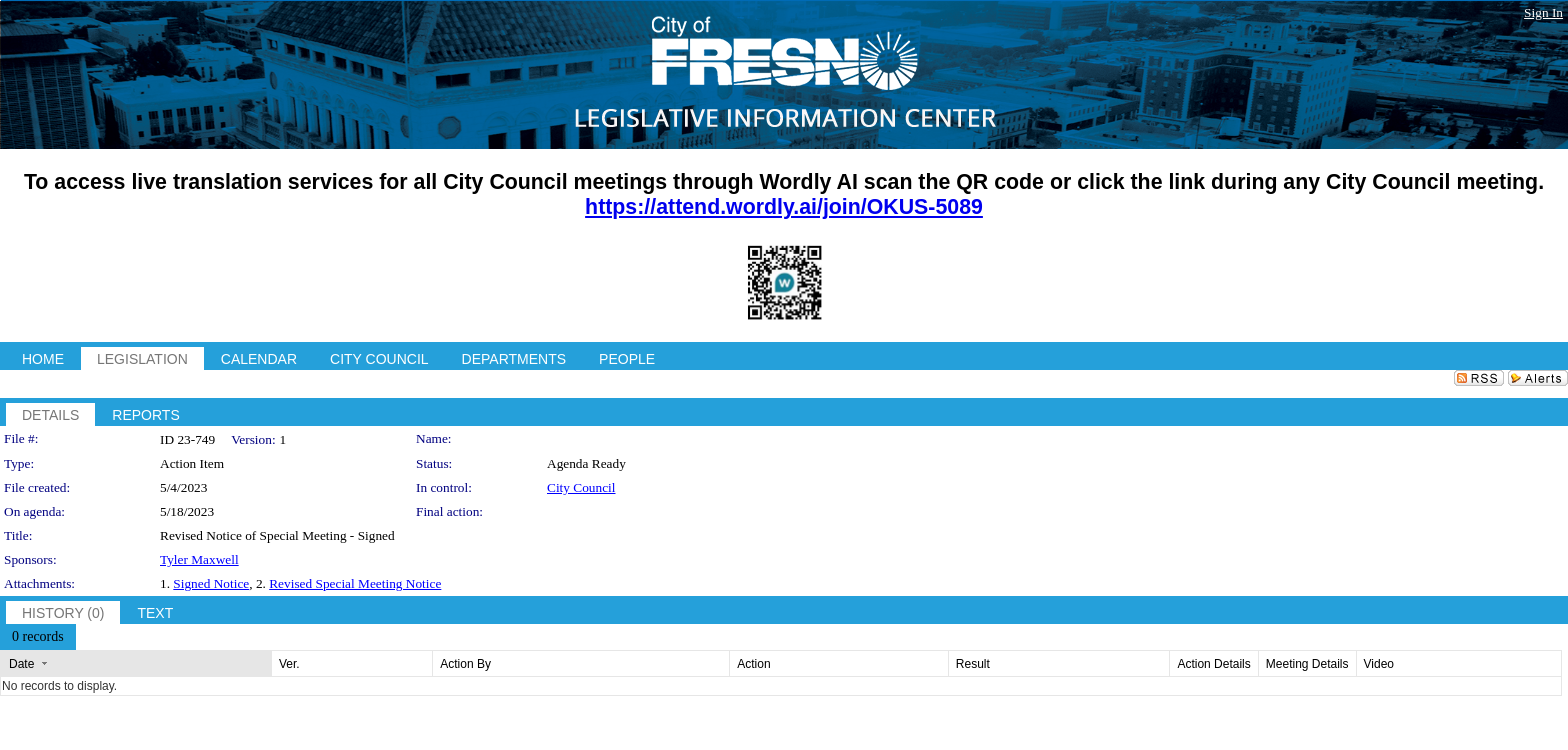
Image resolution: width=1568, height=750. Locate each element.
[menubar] (38, 637)
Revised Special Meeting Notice (355, 583)
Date (21, 664)
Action (753, 664)
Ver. (289, 664)
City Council (581, 487)
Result (973, 664)
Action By (465, 664)
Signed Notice (211, 583)
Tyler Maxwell (199, 559)
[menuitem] (38, 637)
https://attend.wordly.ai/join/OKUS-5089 (784, 207)
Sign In (1543, 12)
